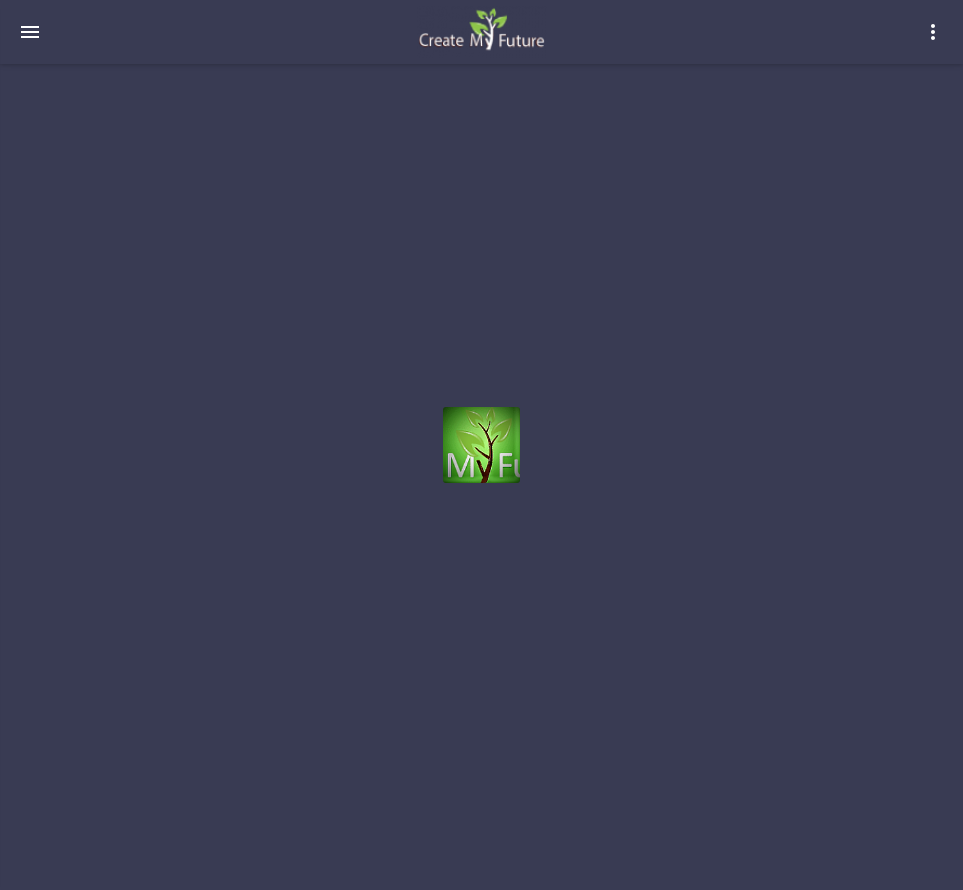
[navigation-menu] (30, 32)
